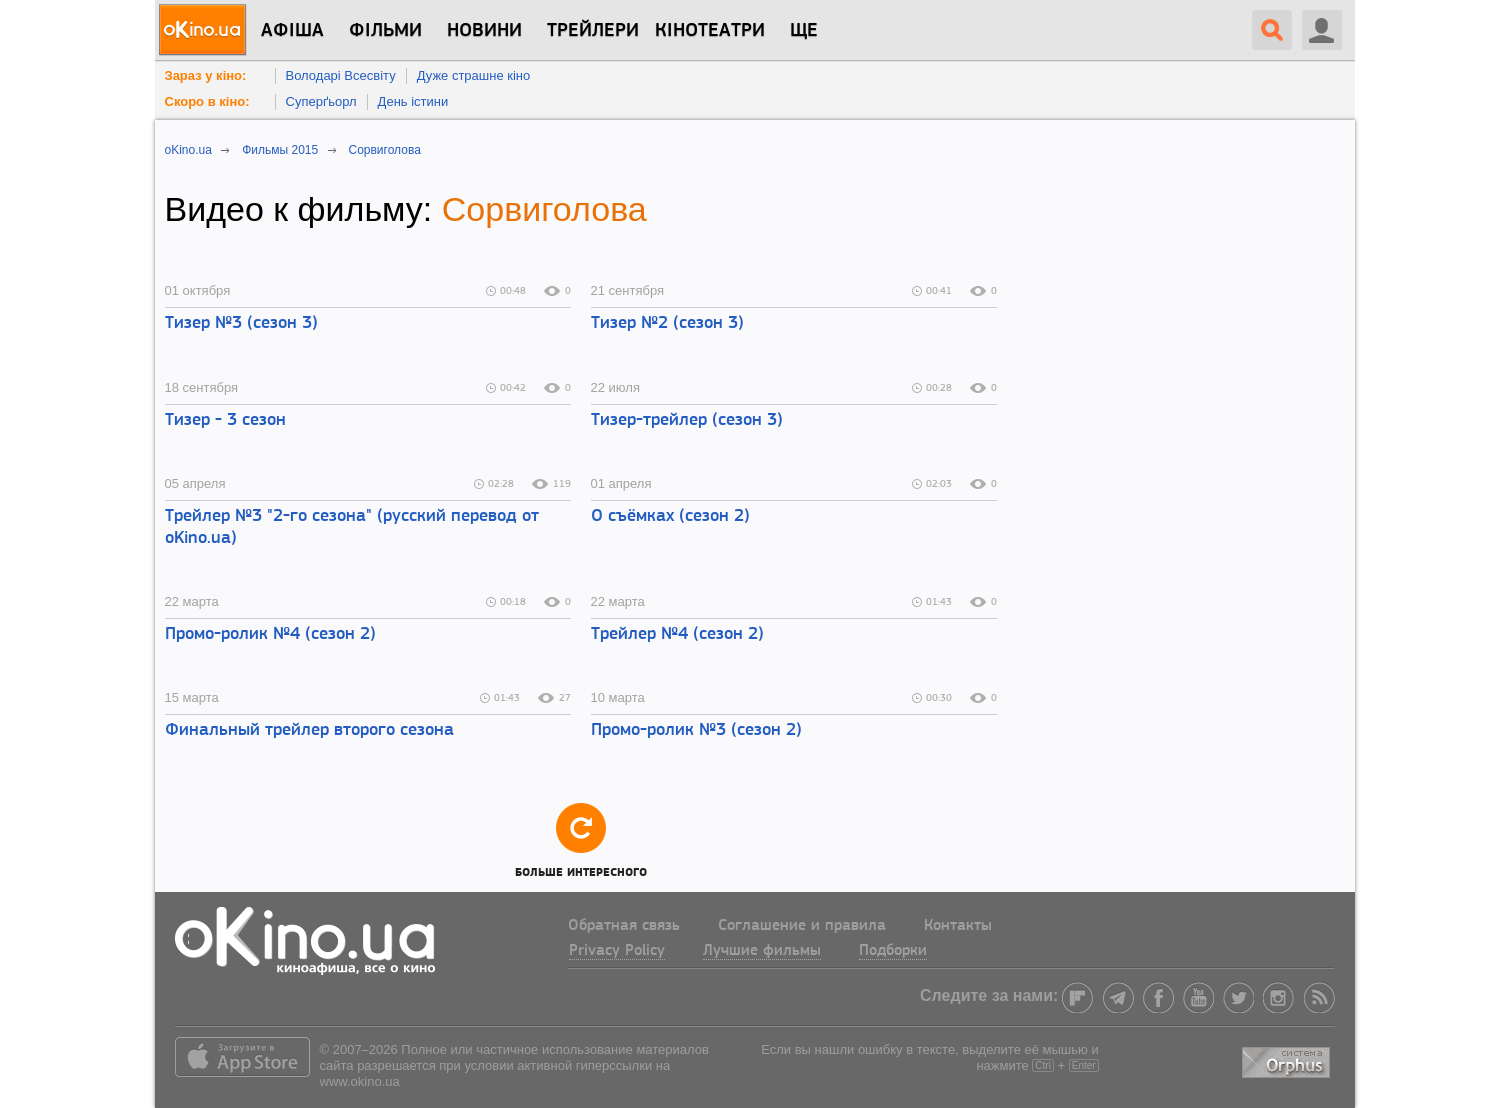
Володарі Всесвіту (341, 75)
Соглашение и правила (802, 926)
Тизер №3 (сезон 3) (241, 323)
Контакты (958, 926)
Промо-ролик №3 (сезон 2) (696, 730)
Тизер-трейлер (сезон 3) (687, 420)
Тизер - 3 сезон (225, 420)
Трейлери (593, 31)
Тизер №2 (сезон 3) (667, 323)
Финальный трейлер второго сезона (309, 730)
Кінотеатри (710, 31)
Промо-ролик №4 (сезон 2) (270, 634)
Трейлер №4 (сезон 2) (677, 634)
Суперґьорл (321, 101)
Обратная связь (624, 926)
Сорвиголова (544, 209)
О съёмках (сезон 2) (670, 516)
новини (484, 31)
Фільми (385, 31)
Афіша (292, 31)
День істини (413, 101)
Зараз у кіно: (206, 75)
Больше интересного (581, 839)
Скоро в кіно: (207, 101)
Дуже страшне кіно (474, 75)
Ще (804, 31)
